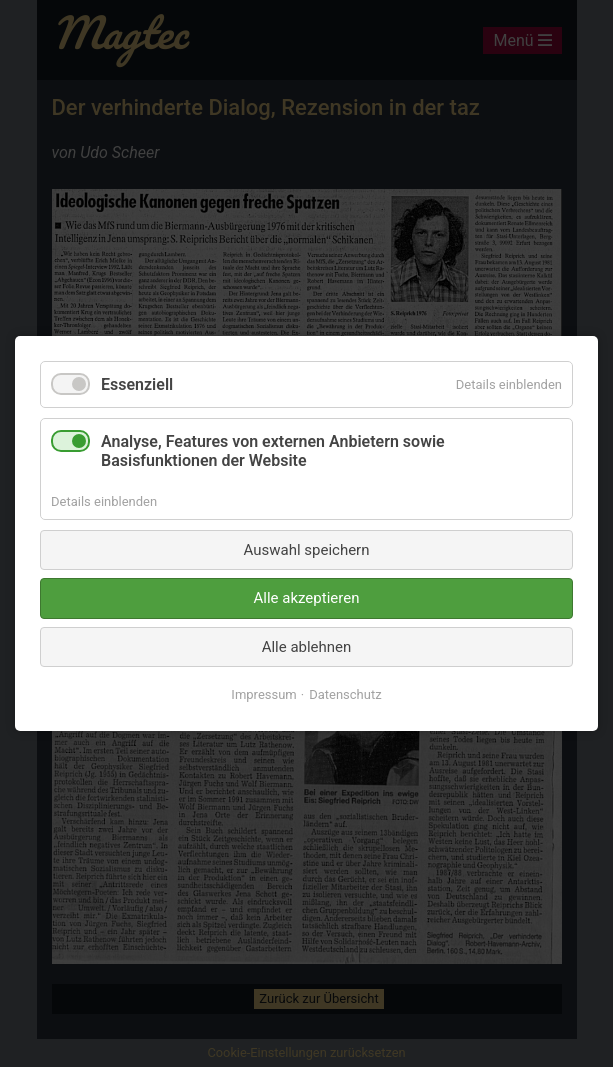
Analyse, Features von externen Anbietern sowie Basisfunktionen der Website (273, 451)
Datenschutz (345, 694)
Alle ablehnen (307, 647)
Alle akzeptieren (307, 598)
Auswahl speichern (307, 550)
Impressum (263, 694)
